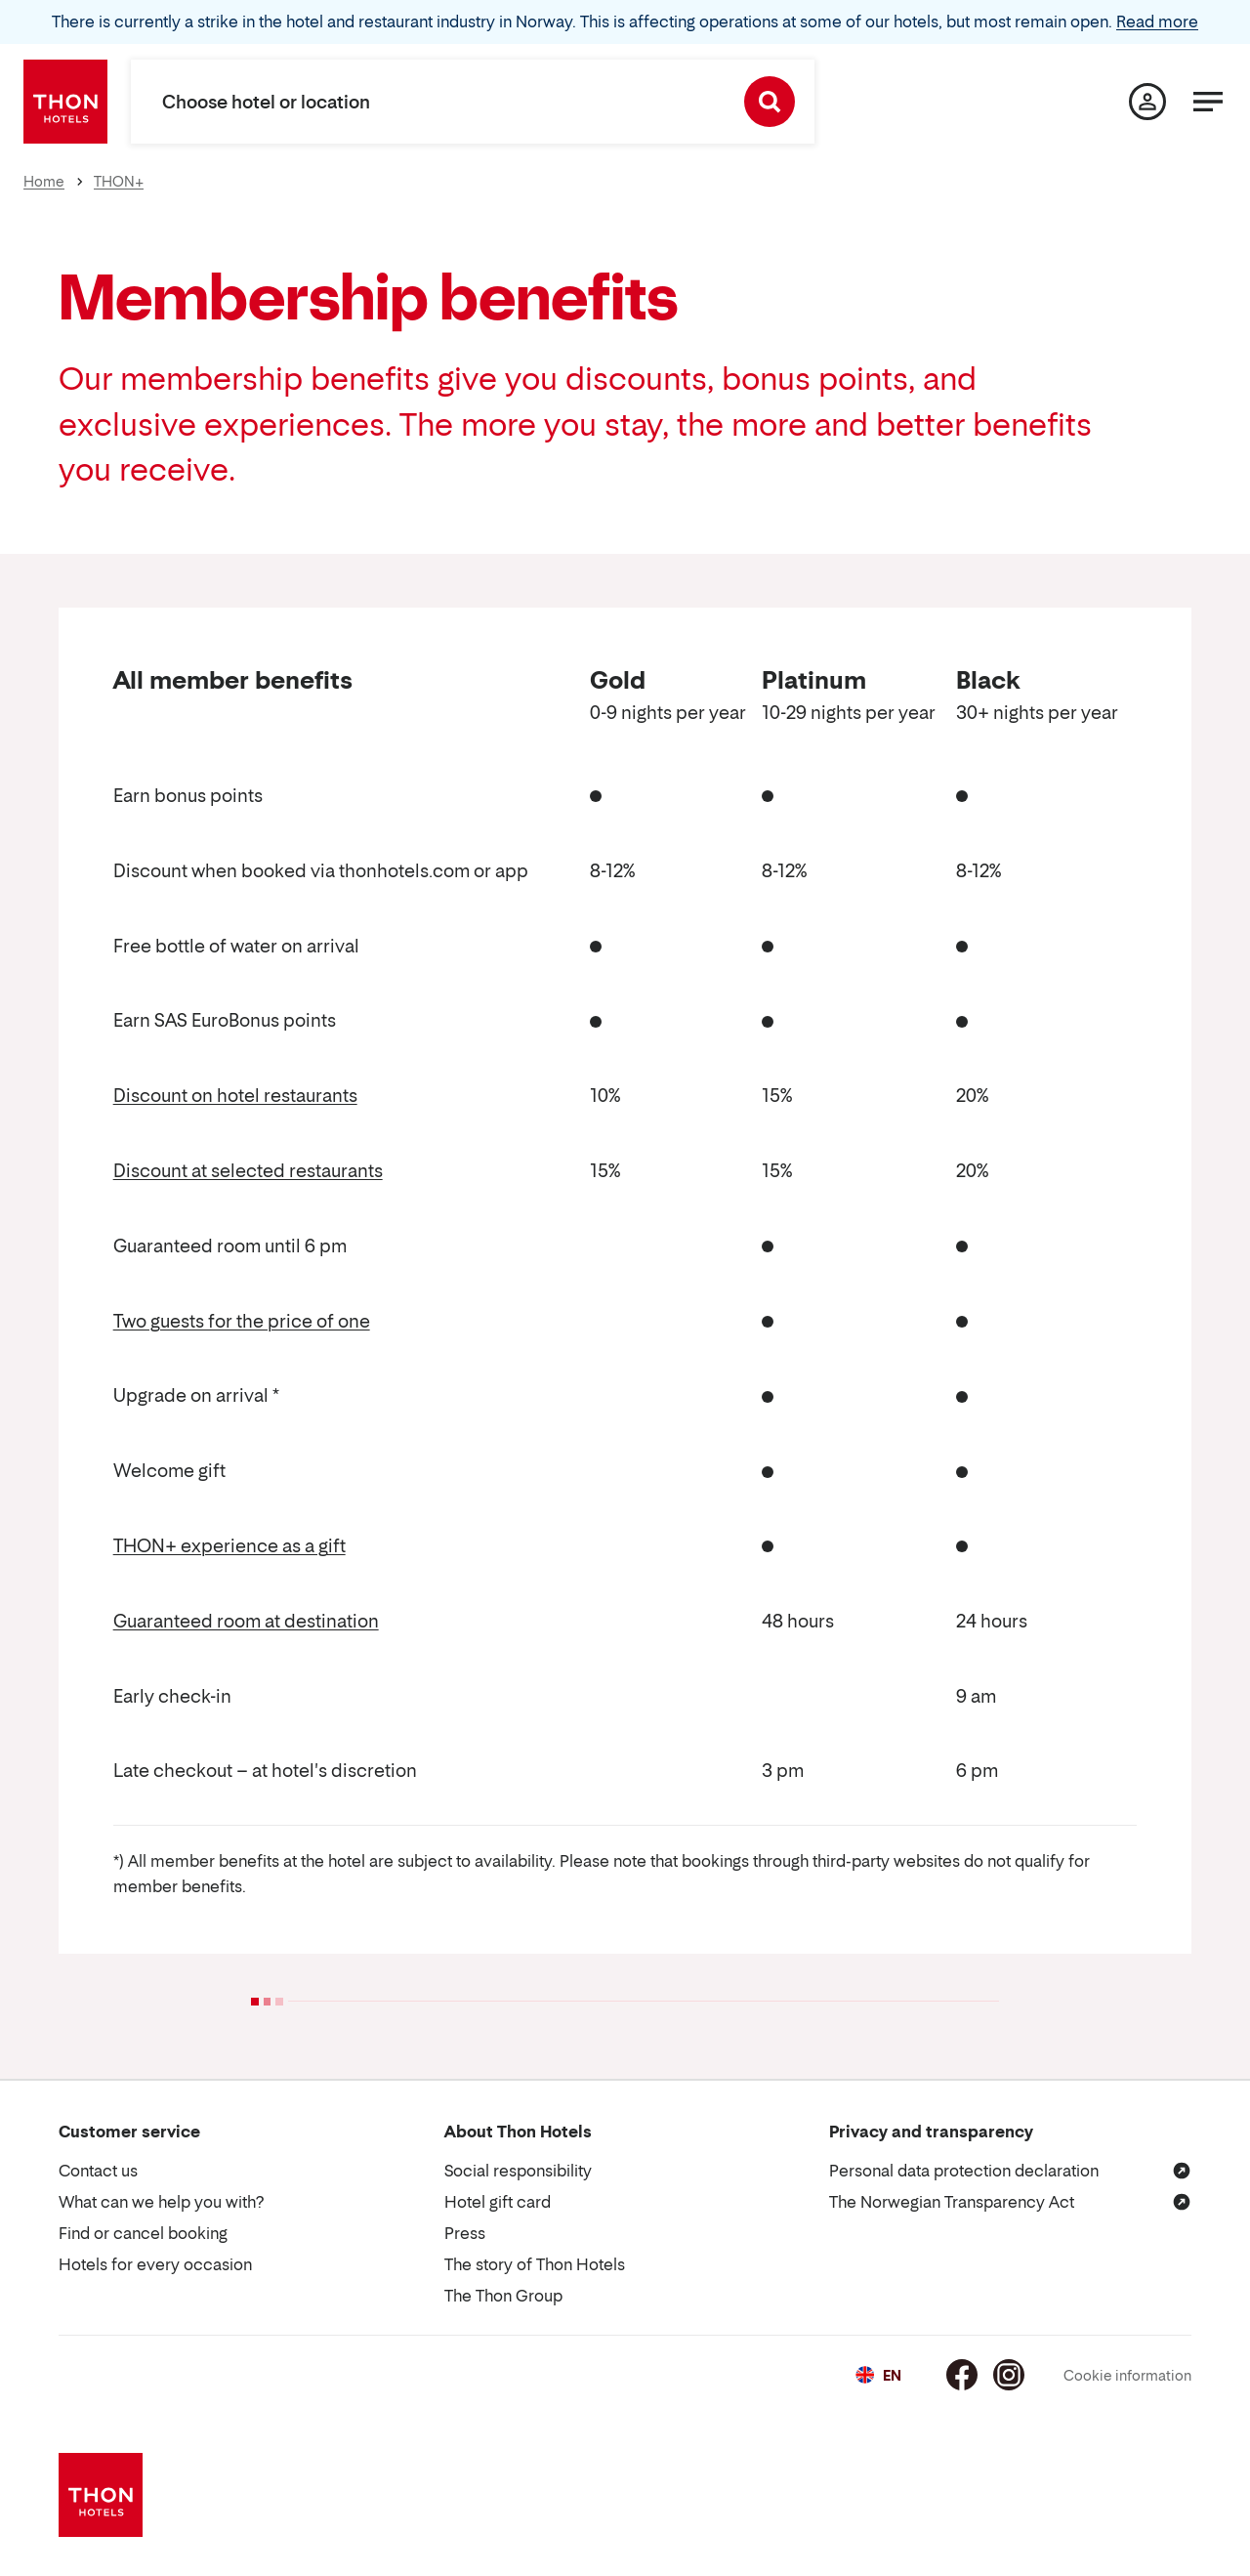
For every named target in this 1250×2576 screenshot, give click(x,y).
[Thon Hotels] (65, 102)
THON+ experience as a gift (229, 1546)
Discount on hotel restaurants (235, 1095)
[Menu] (1208, 101)
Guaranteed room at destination (246, 1621)
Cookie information (1127, 2375)
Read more (1157, 21)
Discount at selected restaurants (248, 1171)
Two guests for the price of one (241, 1321)
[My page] (1147, 101)
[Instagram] (1008, 2374)
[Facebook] (962, 2374)
